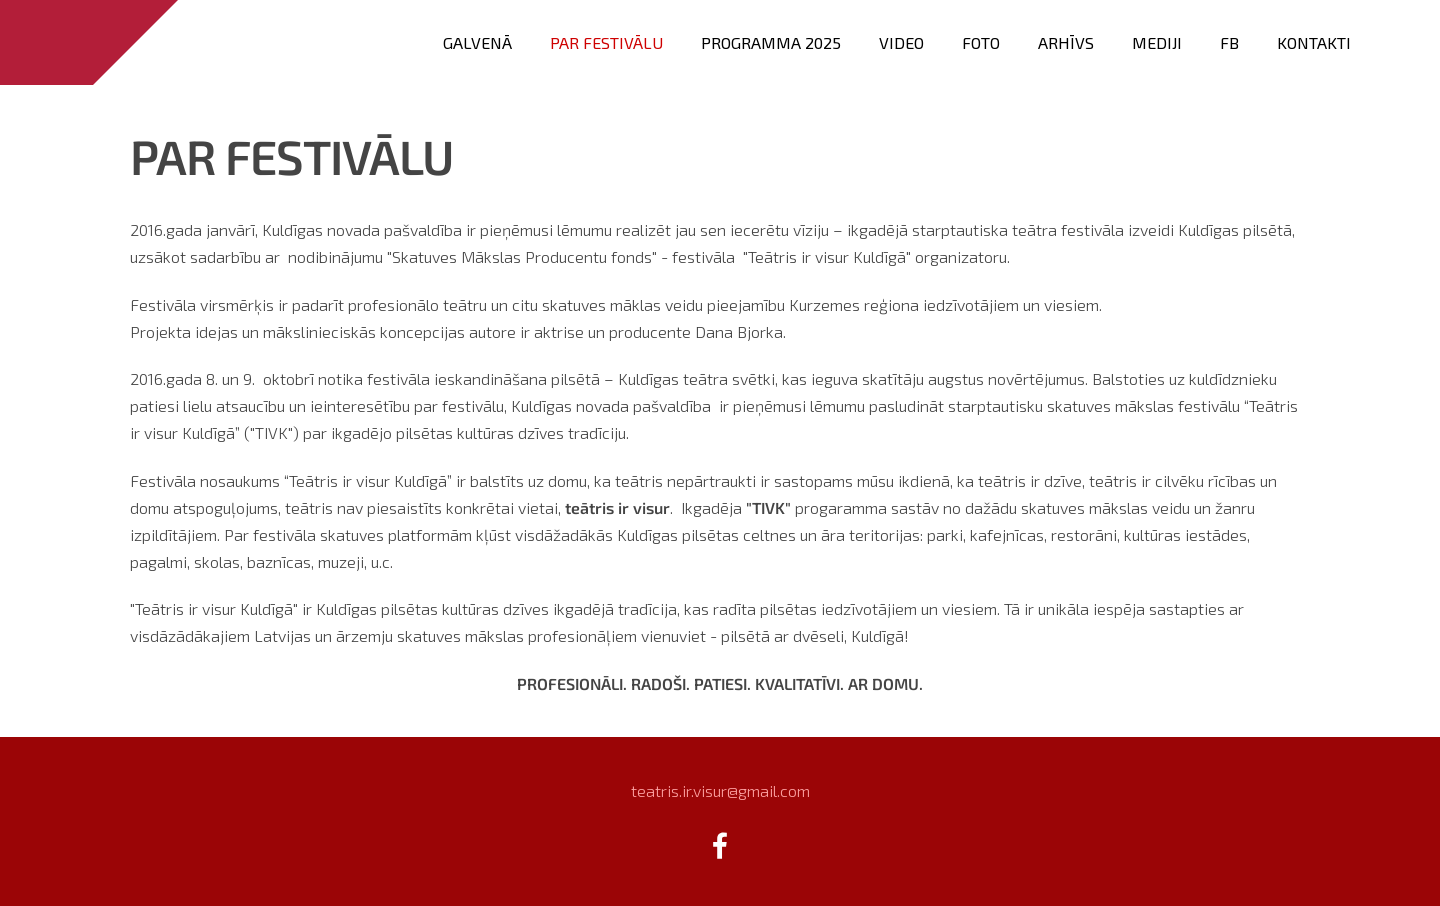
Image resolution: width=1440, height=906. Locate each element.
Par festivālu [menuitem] (606, 42)
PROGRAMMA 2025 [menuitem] (771, 42)
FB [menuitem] (1229, 42)
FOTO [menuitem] (981, 42)
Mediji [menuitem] (1157, 42)
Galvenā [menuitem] (477, 42)
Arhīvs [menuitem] (1066, 42)
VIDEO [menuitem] (901, 42)
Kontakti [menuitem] (1314, 42)
